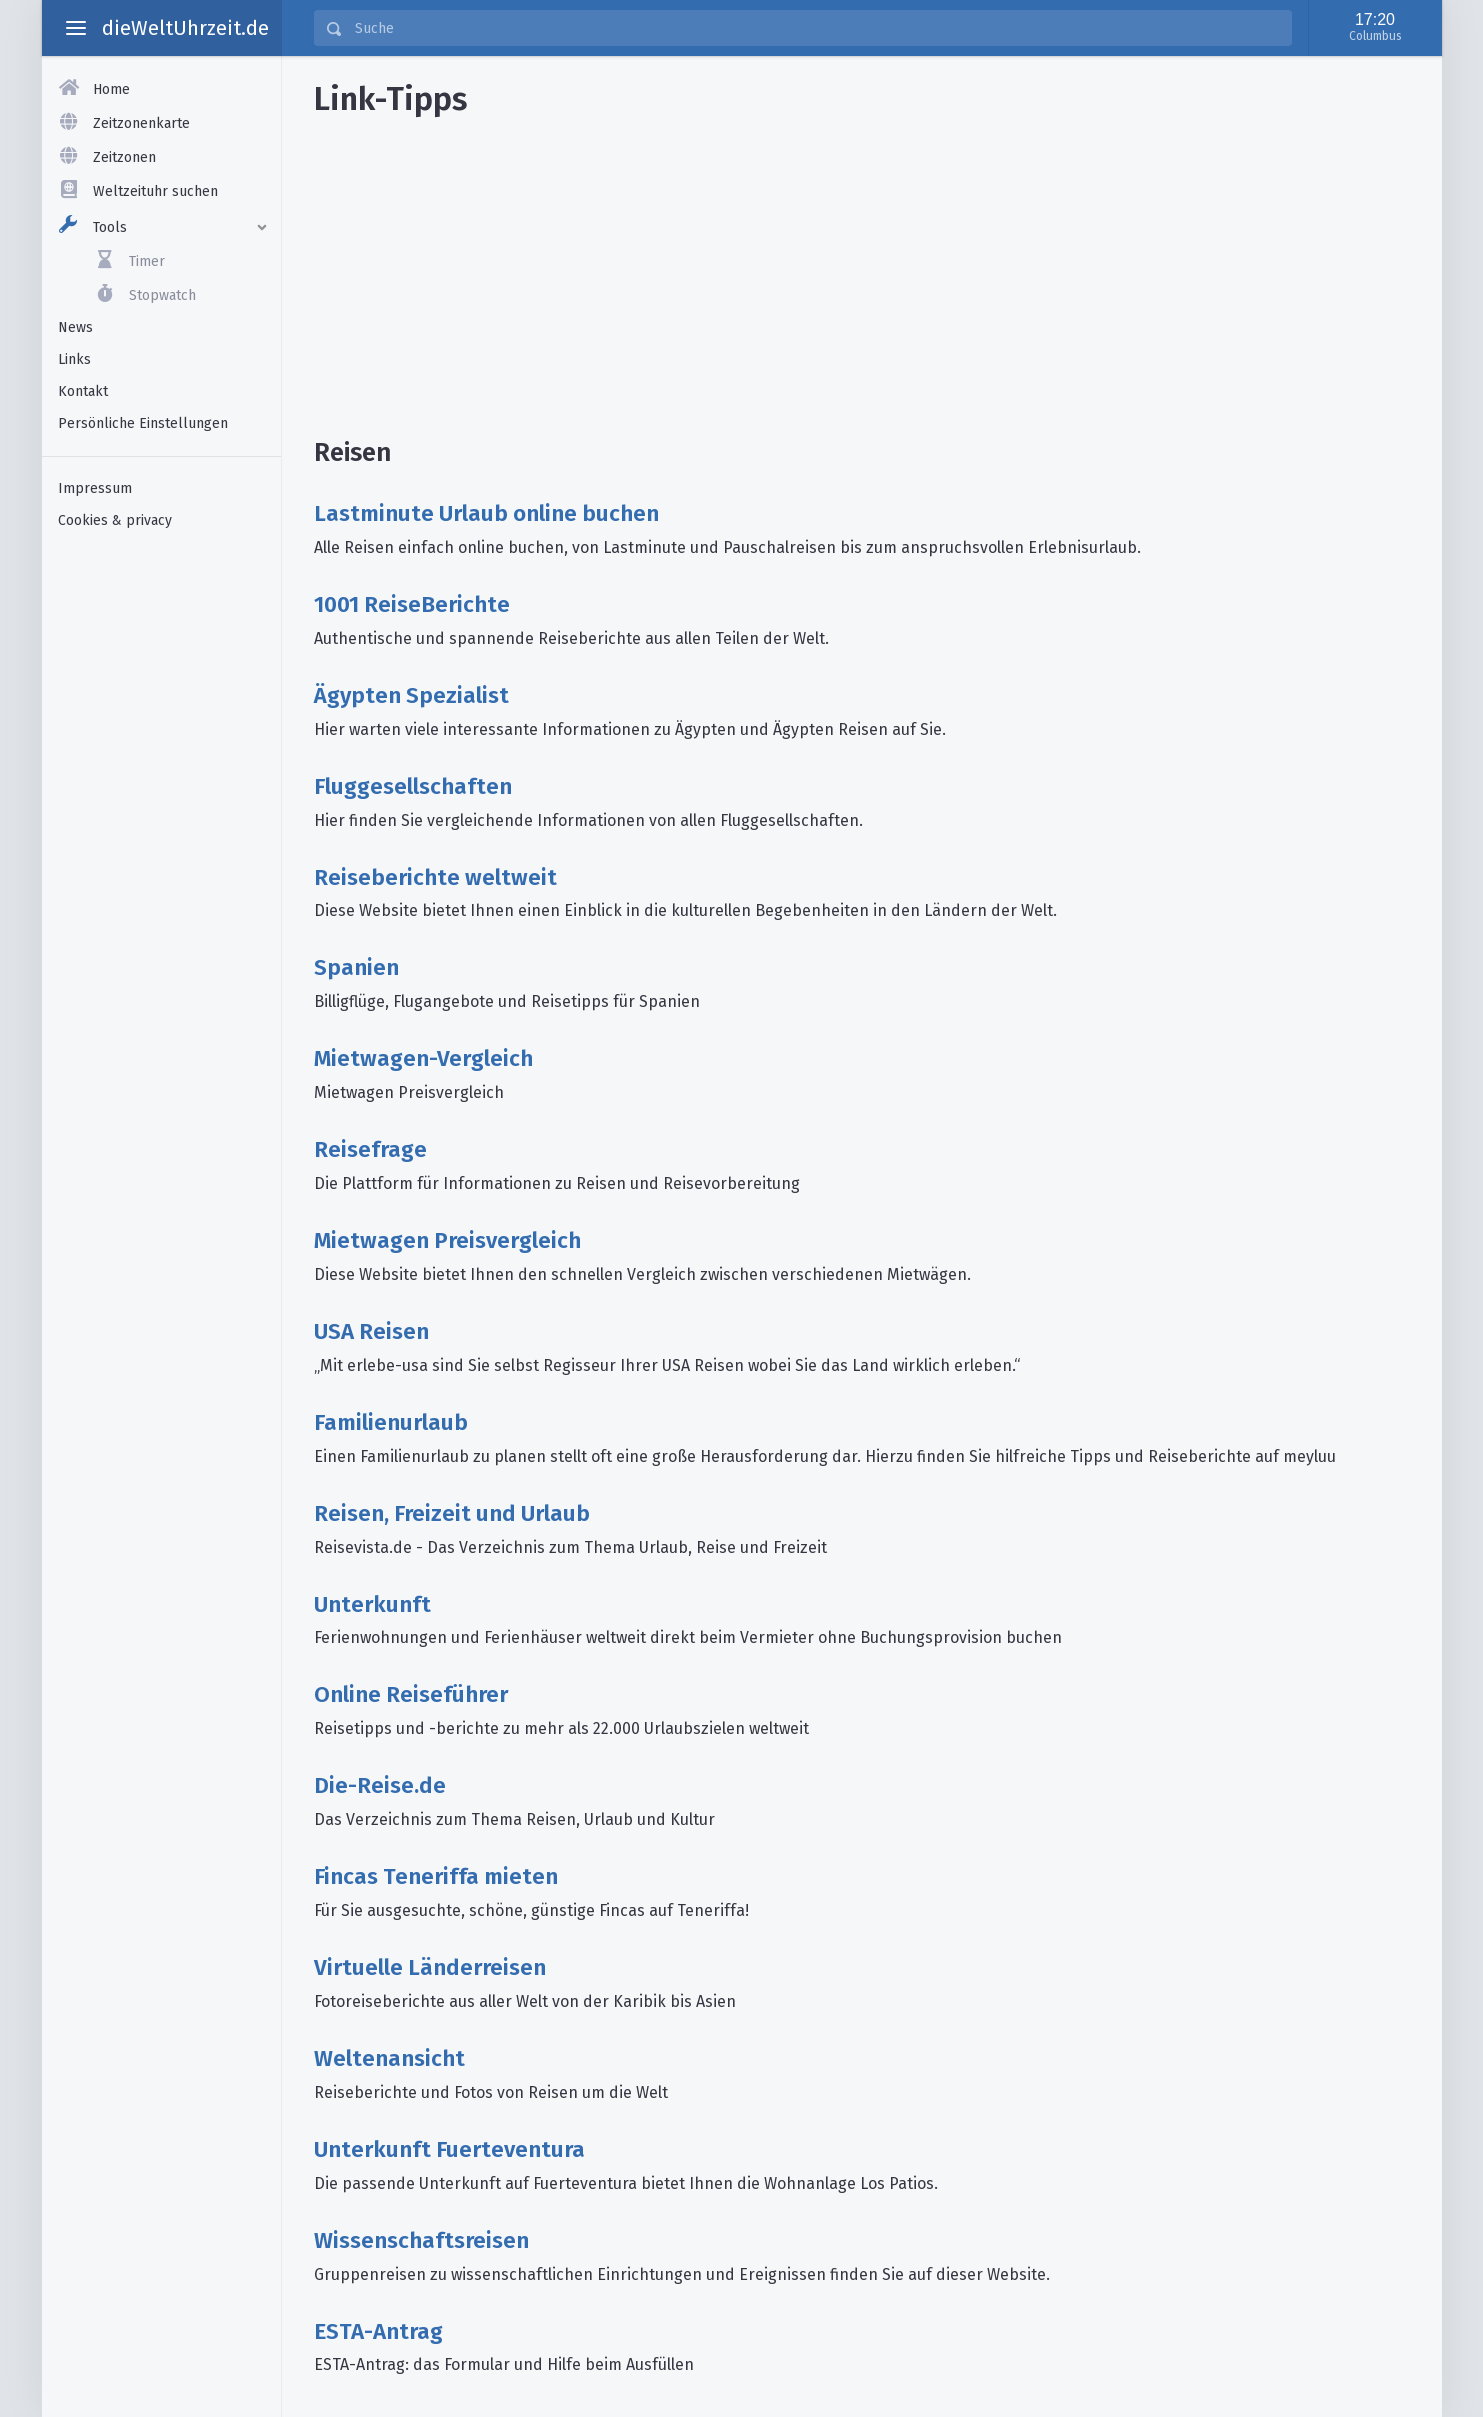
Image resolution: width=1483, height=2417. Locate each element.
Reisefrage (370, 1149)
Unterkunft (372, 1604)
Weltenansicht (389, 2058)
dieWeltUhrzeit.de (185, 28)
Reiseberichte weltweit (435, 877)
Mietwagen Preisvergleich (447, 1240)
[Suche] (817, 28)
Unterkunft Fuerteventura (449, 2149)
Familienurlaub (391, 1422)
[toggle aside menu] (76, 28)
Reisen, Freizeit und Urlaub (452, 1513)
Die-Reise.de (380, 1785)
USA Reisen (371, 1331)
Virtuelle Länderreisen (430, 1967)
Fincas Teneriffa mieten (436, 1876)
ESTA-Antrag (378, 2331)
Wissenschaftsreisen (421, 2240)
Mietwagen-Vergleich (423, 1058)
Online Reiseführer (411, 1694)
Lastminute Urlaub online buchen (486, 513)
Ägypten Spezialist (411, 695)
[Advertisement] (161, 857)
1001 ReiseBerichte (412, 604)
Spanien (356, 967)
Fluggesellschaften (413, 786)
